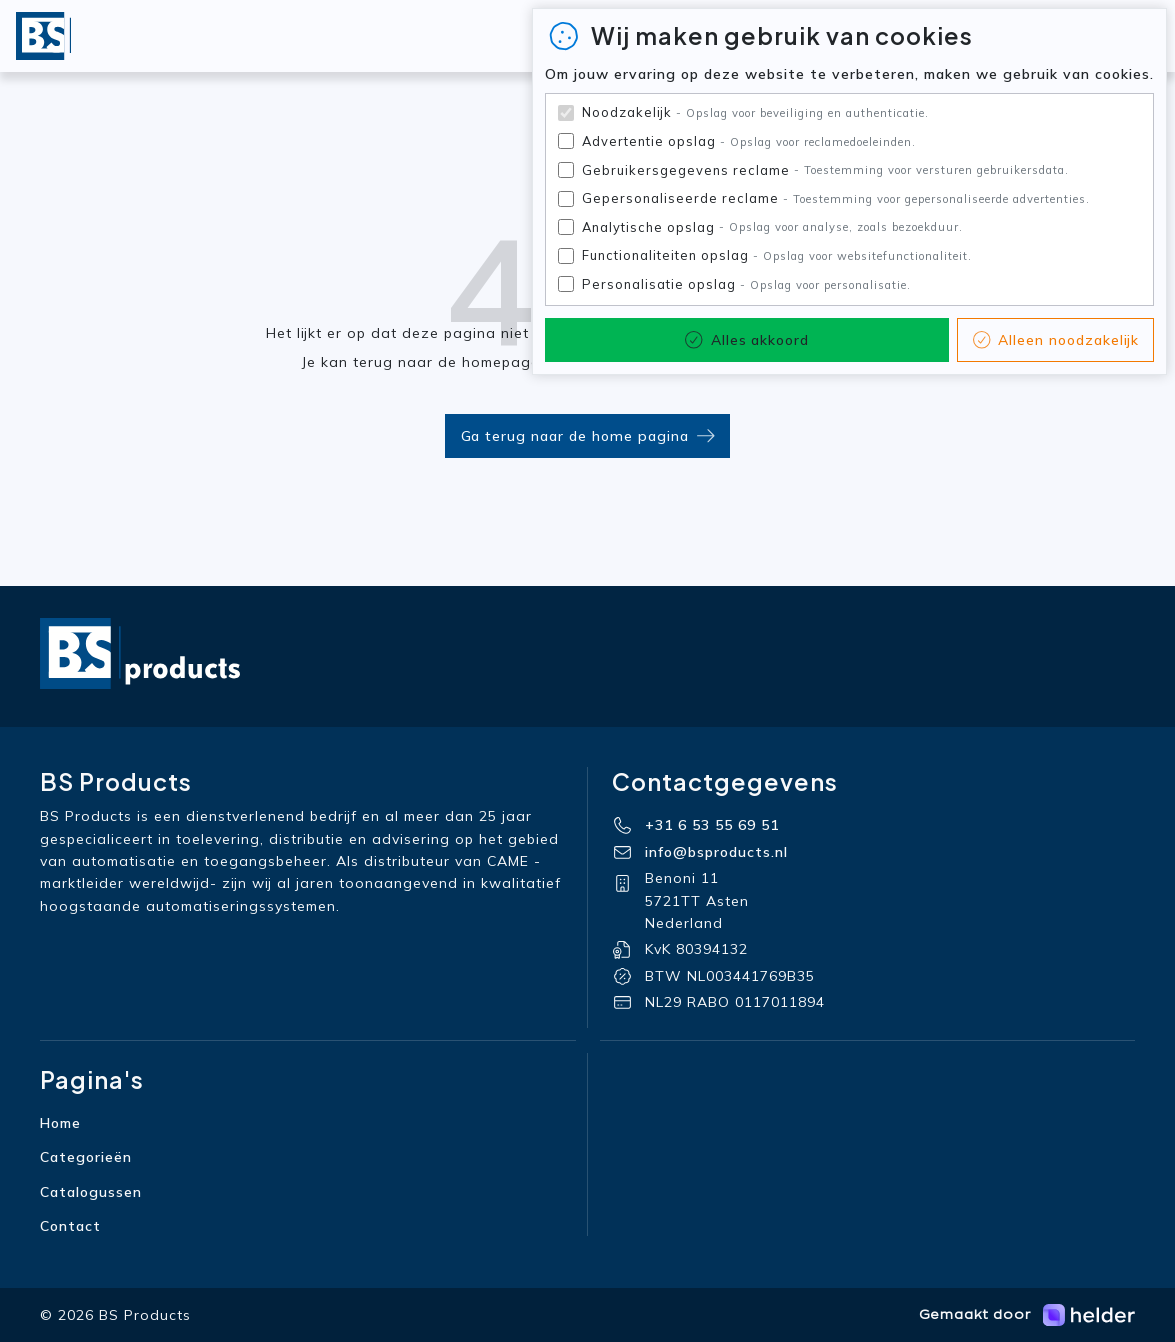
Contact (70, 1226)
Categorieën (86, 1157)
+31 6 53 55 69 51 (712, 825)
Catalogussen (91, 1192)
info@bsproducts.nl (716, 852)
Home (60, 1123)
